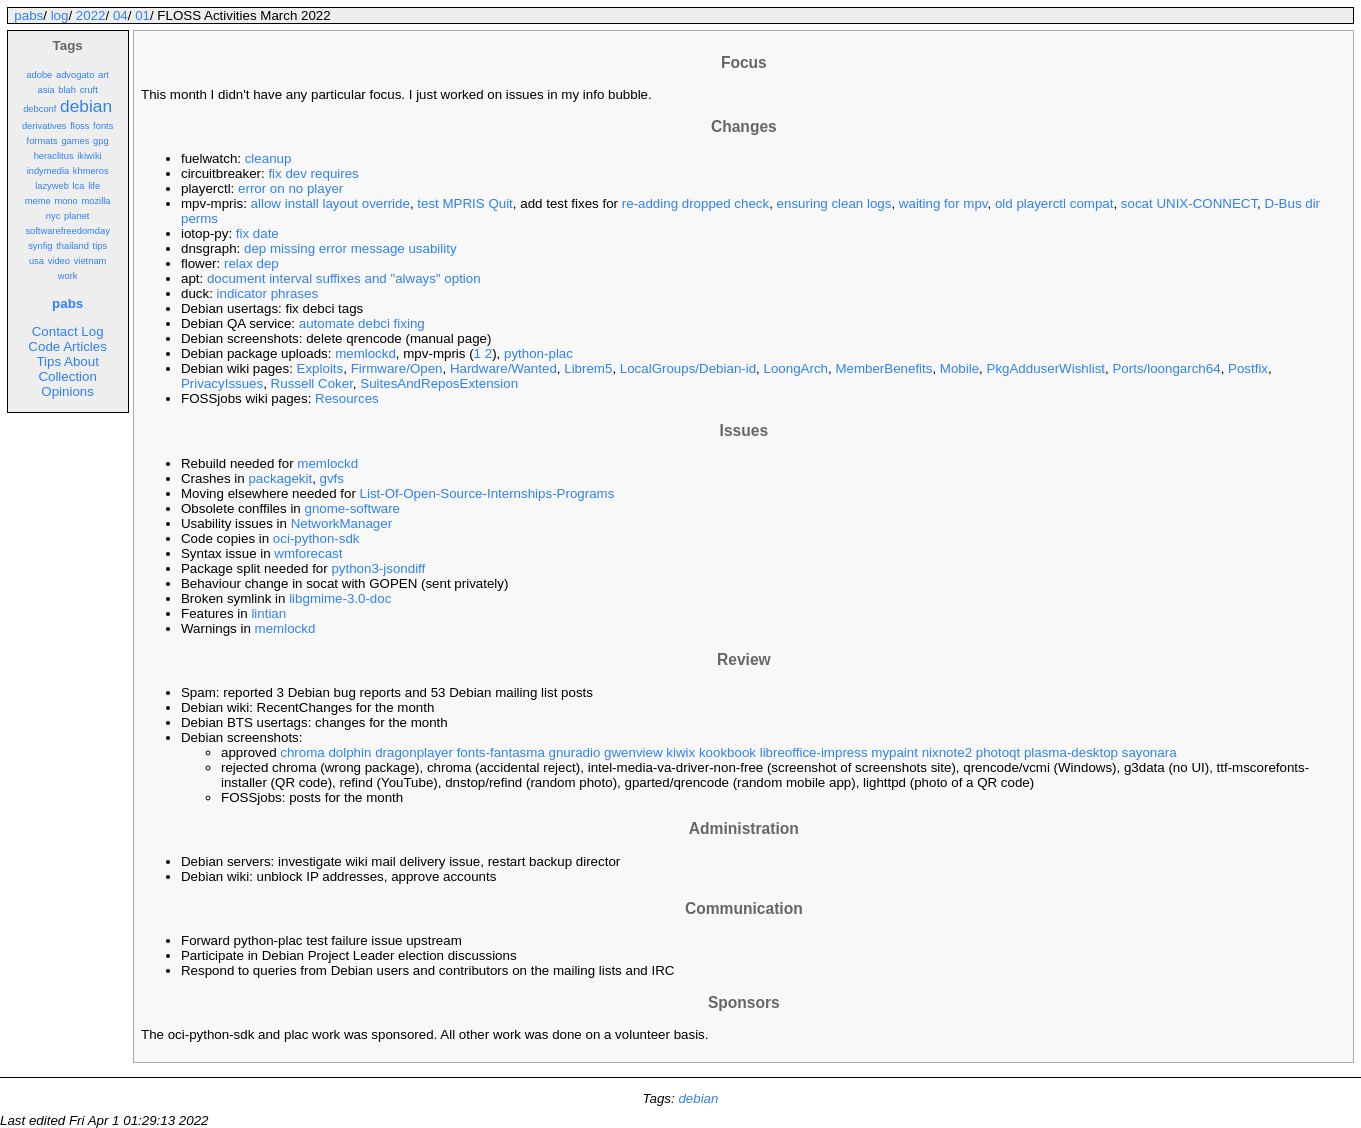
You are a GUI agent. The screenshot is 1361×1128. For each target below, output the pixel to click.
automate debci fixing (362, 323)
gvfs (332, 478)
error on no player (290, 188)
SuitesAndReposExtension (439, 383)
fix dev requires (313, 173)
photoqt (998, 752)
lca (79, 186)
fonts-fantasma (501, 752)
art (103, 75)
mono (65, 201)
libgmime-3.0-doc (340, 598)
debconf (39, 109)
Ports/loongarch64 (1166, 368)
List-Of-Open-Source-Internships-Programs (487, 493)
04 (120, 15)
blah (67, 90)
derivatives (44, 126)
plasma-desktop (1071, 752)
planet (76, 216)
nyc (53, 216)
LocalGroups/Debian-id (688, 368)
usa (36, 261)
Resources (347, 398)
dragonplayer (414, 752)
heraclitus (54, 156)
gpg (101, 141)
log (60, 15)
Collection (67, 376)
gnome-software (352, 508)
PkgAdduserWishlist (1046, 368)
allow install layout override (330, 203)
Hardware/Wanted (503, 368)
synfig (40, 246)
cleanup (268, 158)
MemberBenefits (883, 368)
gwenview (633, 752)
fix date (257, 233)
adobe (39, 75)
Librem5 (588, 368)
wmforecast (308, 553)
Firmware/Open (397, 368)
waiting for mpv (943, 203)
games (75, 141)
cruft (89, 90)
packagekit (280, 478)
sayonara (1149, 752)
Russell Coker (312, 383)
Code (44, 346)
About (81, 361)
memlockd (365, 353)
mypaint (894, 752)
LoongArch (796, 368)
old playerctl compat (1054, 203)
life (94, 186)
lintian (268, 613)
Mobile (959, 368)
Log (92, 331)
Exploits (320, 368)
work (68, 276)
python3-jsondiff (378, 568)
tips (100, 246)
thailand (72, 246)
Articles (85, 346)
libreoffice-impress (814, 752)
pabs (28, 15)
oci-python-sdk (316, 538)
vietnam (90, 261)
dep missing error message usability (350, 248)
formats (42, 141)
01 (142, 15)
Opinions (67, 391)
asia (45, 90)
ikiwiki (89, 156)
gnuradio (575, 752)
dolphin (349, 752)
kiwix (680, 752)
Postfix (1248, 368)
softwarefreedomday (67, 231)
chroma (302, 752)
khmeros (91, 171)
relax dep (251, 263)
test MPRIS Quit (465, 203)
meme (38, 201)
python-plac (538, 353)
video (59, 261)
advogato (75, 75)
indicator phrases (268, 293)
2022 (91, 15)
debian (86, 106)
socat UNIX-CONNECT (1189, 203)
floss (79, 126)
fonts (103, 126)
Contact (55, 331)
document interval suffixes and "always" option (344, 278)
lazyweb (52, 186)
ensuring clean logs (834, 203)
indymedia (48, 171)
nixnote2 (947, 752)
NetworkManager (341, 523)
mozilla (95, 201)
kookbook (727, 752)
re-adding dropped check (695, 203)
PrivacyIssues (222, 383)
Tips (48, 361)
